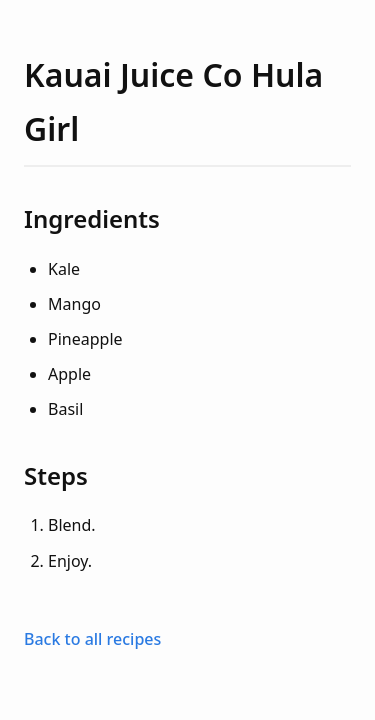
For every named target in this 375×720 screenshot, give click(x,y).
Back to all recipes (92, 639)
